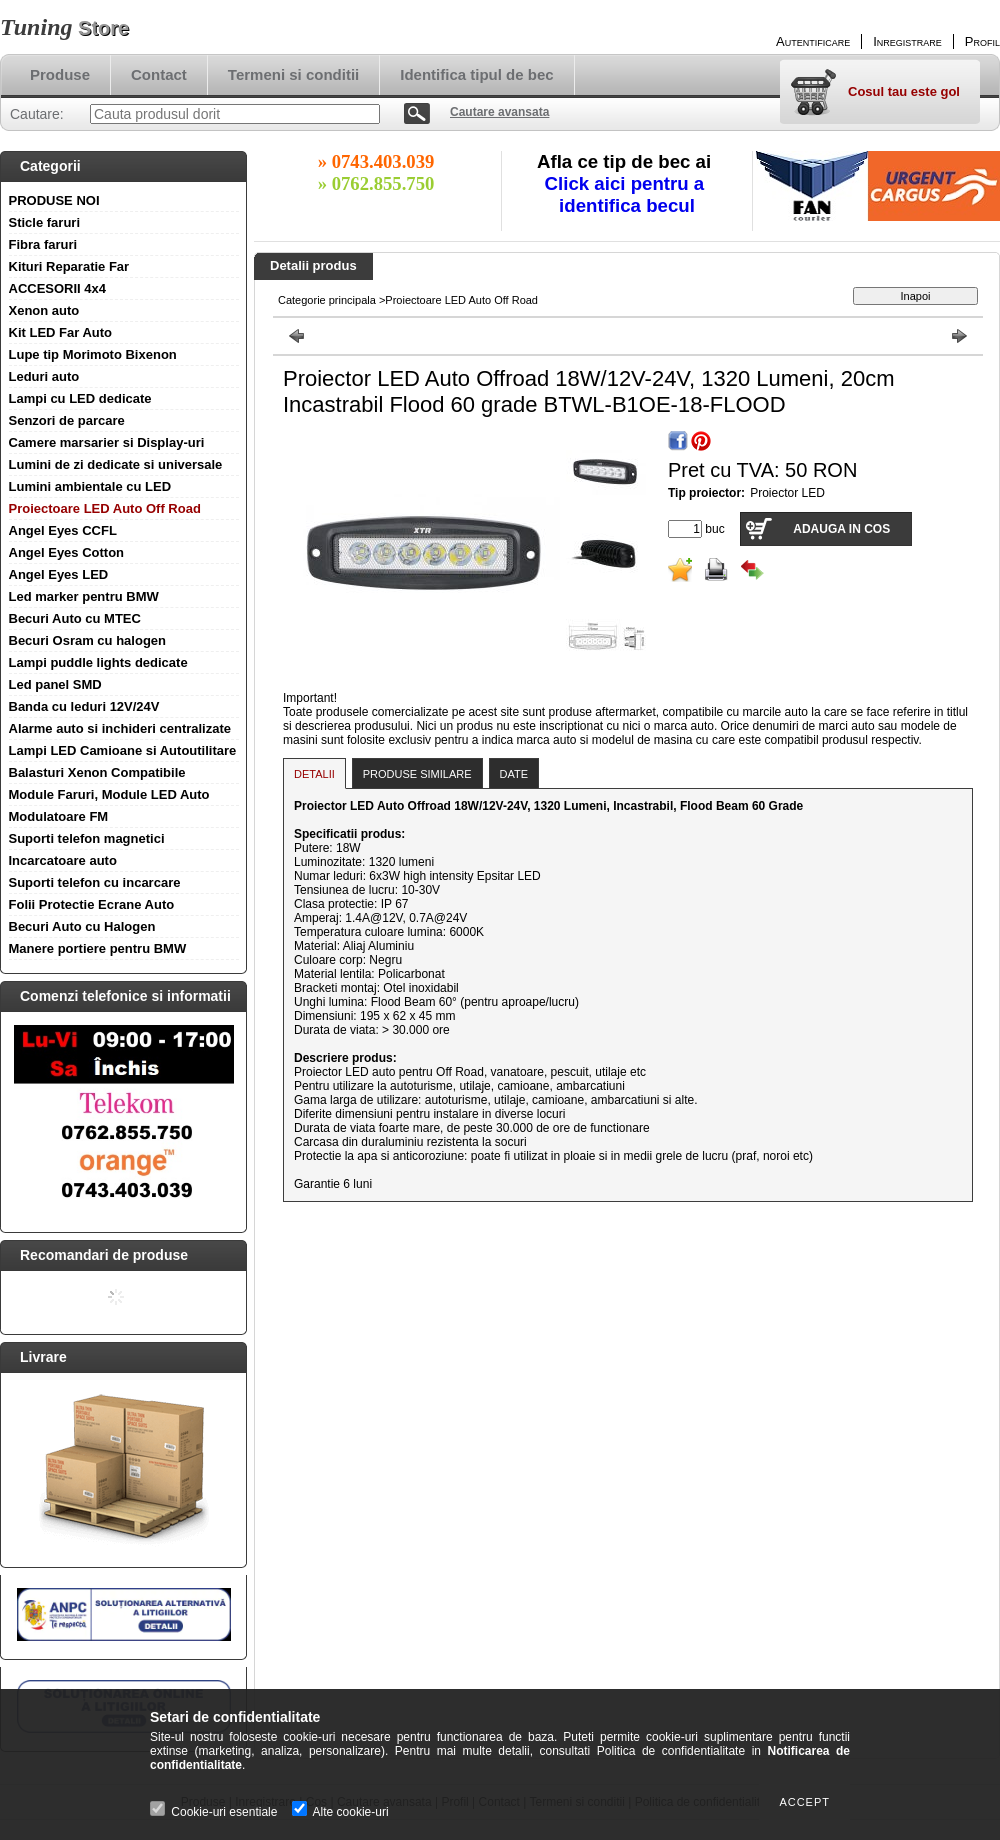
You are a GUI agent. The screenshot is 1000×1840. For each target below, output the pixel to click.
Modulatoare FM (59, 816)
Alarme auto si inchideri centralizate (120, 728)
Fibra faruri (43, 244)
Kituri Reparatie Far (69, 266)
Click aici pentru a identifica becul (627, 194)
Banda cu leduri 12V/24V (84, 706)
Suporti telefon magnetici (87, 838)
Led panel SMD (55, 684)
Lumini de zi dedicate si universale (116, 464)
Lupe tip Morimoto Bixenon (93, 354)
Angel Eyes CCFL (63, 530)
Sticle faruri (45, 222)
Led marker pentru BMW (84, 596)
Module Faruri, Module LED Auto (109, 794)
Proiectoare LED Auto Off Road (105, 508)
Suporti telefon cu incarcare (95, 882)
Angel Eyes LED (59, 574)
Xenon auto (44, 310)
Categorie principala (327, 300)
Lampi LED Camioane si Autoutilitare (123, 750)
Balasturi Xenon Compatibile (97, 772)
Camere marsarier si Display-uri (107, 442)
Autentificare (813, 41)
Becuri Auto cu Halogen (82, 926)
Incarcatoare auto (63, 860)
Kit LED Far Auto (61, 332)
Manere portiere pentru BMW (98, 948)
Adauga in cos (841, 529)
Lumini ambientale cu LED (90, 486)
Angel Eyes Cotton (67, 552)
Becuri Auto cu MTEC (75, 618)
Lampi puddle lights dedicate (98, 662)
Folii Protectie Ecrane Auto (92, 904)
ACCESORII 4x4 (58, 288)
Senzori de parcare (67, 420)
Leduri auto (44, 376)
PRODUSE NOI (54, 200)
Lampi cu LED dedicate (80, 398)
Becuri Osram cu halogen (88, 640)
